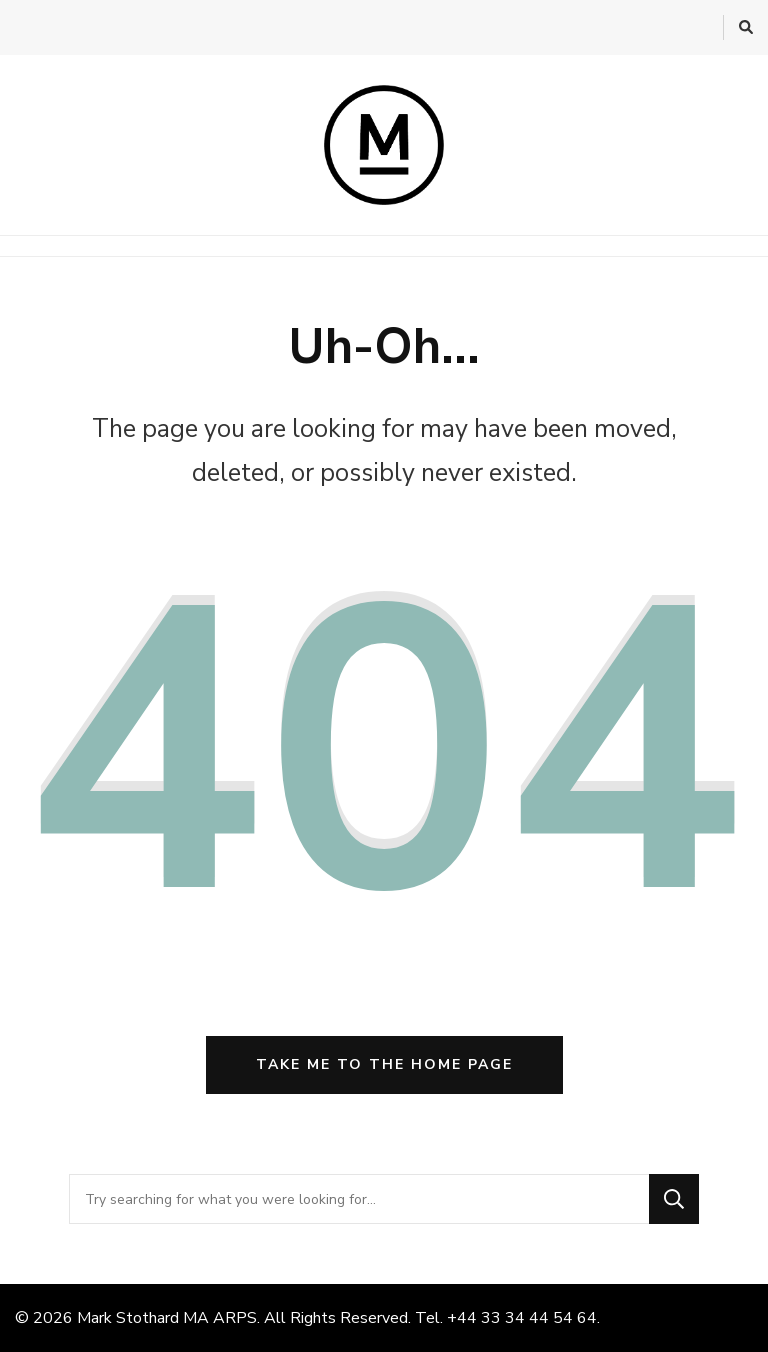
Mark (94, 1318)
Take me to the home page (384, 1064)
